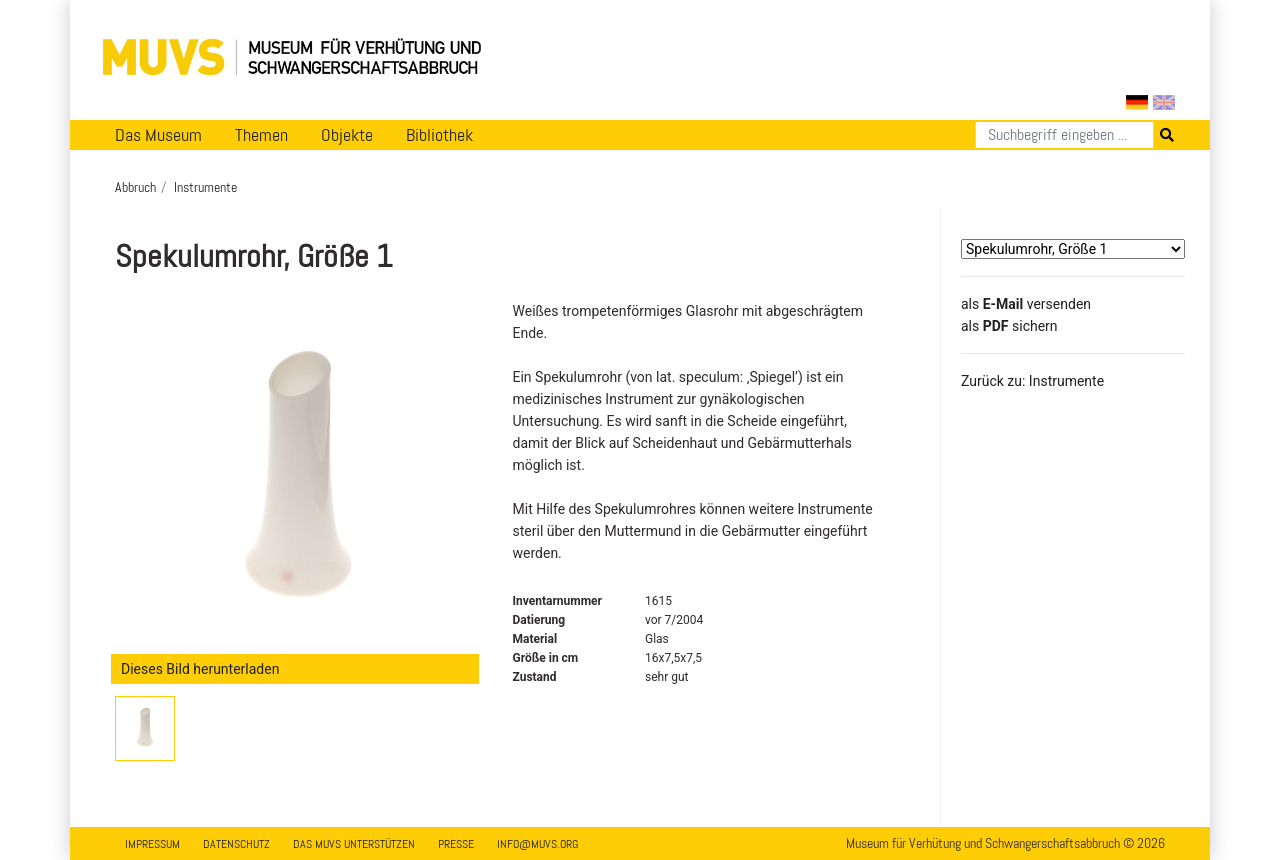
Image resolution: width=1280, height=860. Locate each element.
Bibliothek (439, 135)
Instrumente (205, 187)
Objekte (347, 135)
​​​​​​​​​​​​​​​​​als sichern (1009, 326)
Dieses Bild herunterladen (200, 669)
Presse (456, 844)
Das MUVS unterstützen (354, 844)
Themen (261, 135)
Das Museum (158, 135)
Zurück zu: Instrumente (1032, 381)
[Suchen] (1064, 135)
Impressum (152, 844)
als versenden (1026, 304)
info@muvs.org (537, 844)
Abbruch (135, 187)
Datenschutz (236, 844)
